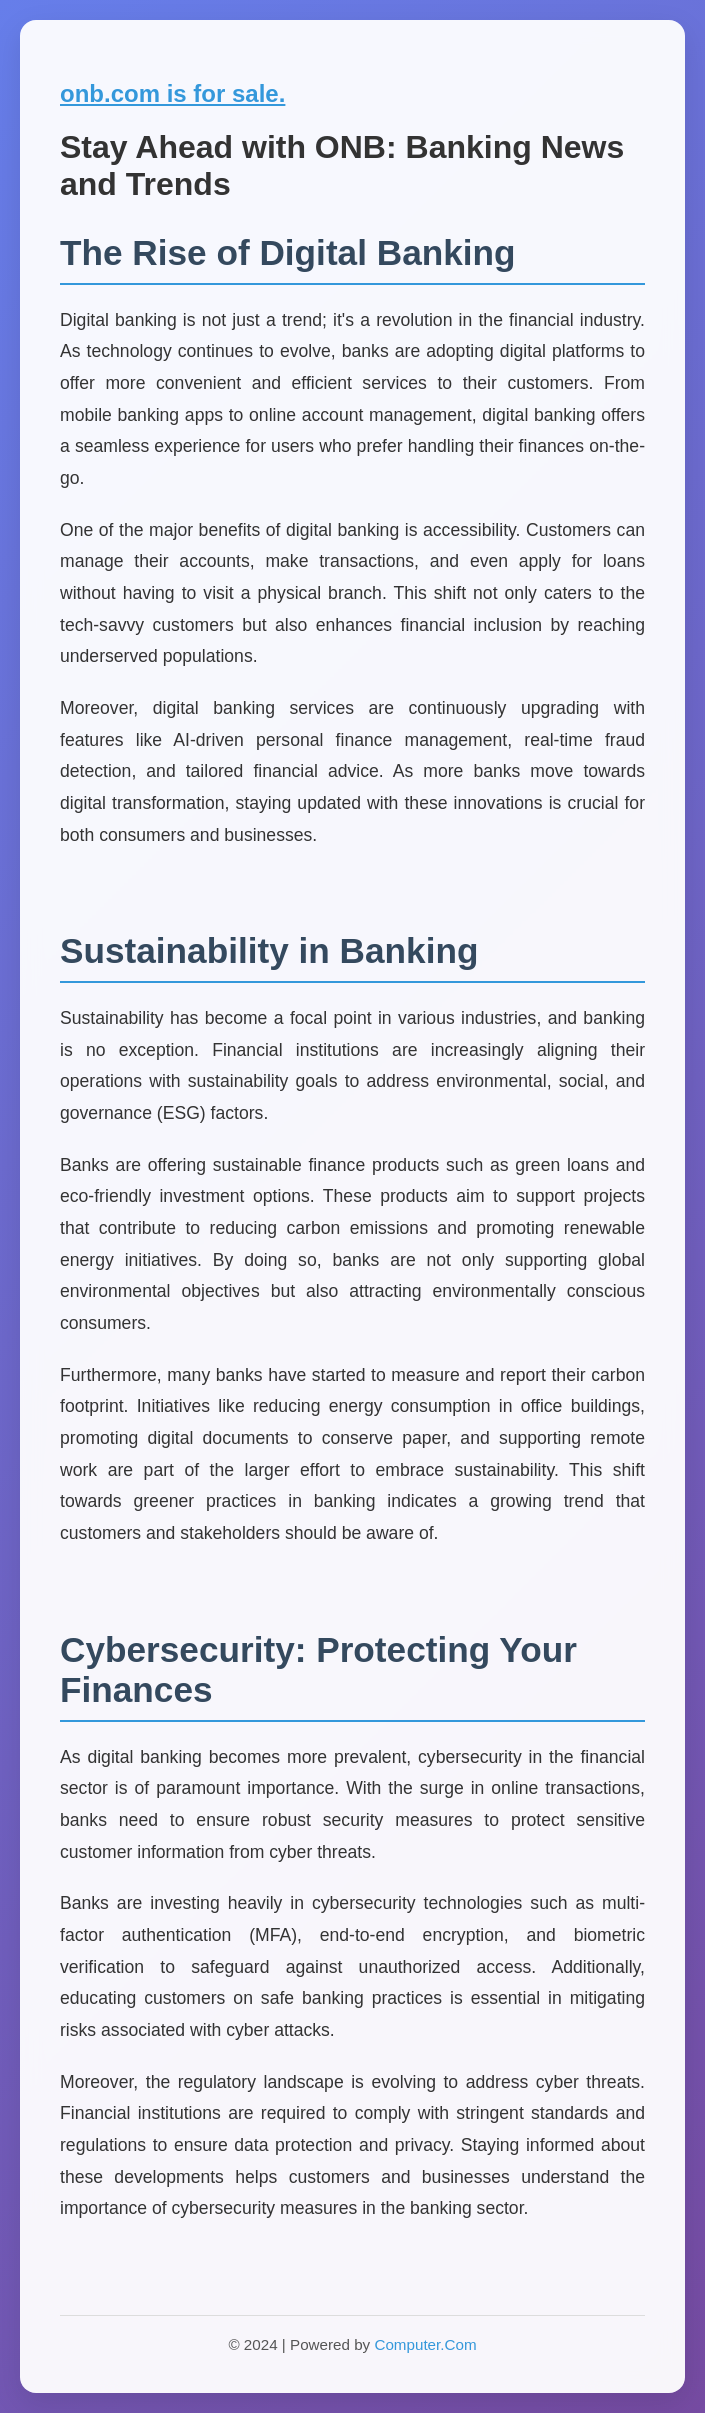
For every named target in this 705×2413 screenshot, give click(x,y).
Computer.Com (425, 2344)
